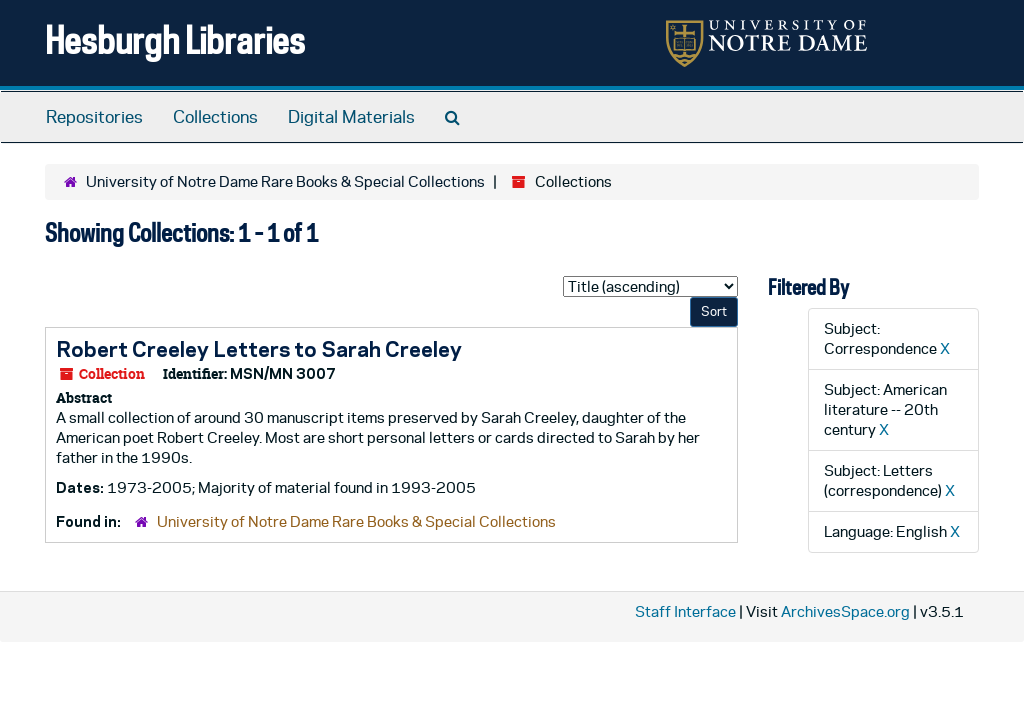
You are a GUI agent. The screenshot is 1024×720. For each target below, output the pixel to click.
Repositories (94, 117)
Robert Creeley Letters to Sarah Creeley (259, 349)
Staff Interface (685, 611)
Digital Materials (351, 117)
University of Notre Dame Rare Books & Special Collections (285, 181)
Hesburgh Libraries (175, 39)
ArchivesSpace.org (845, 611)
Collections (215, 117)
